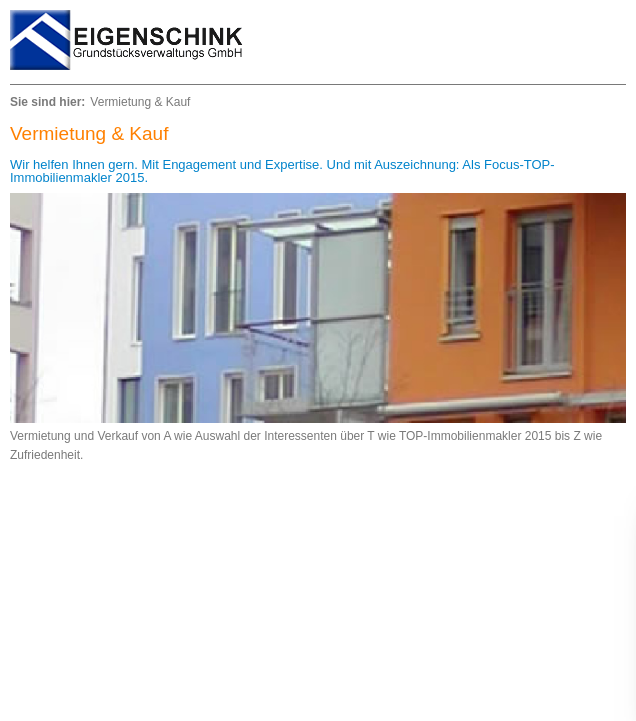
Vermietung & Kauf (140, 102)
